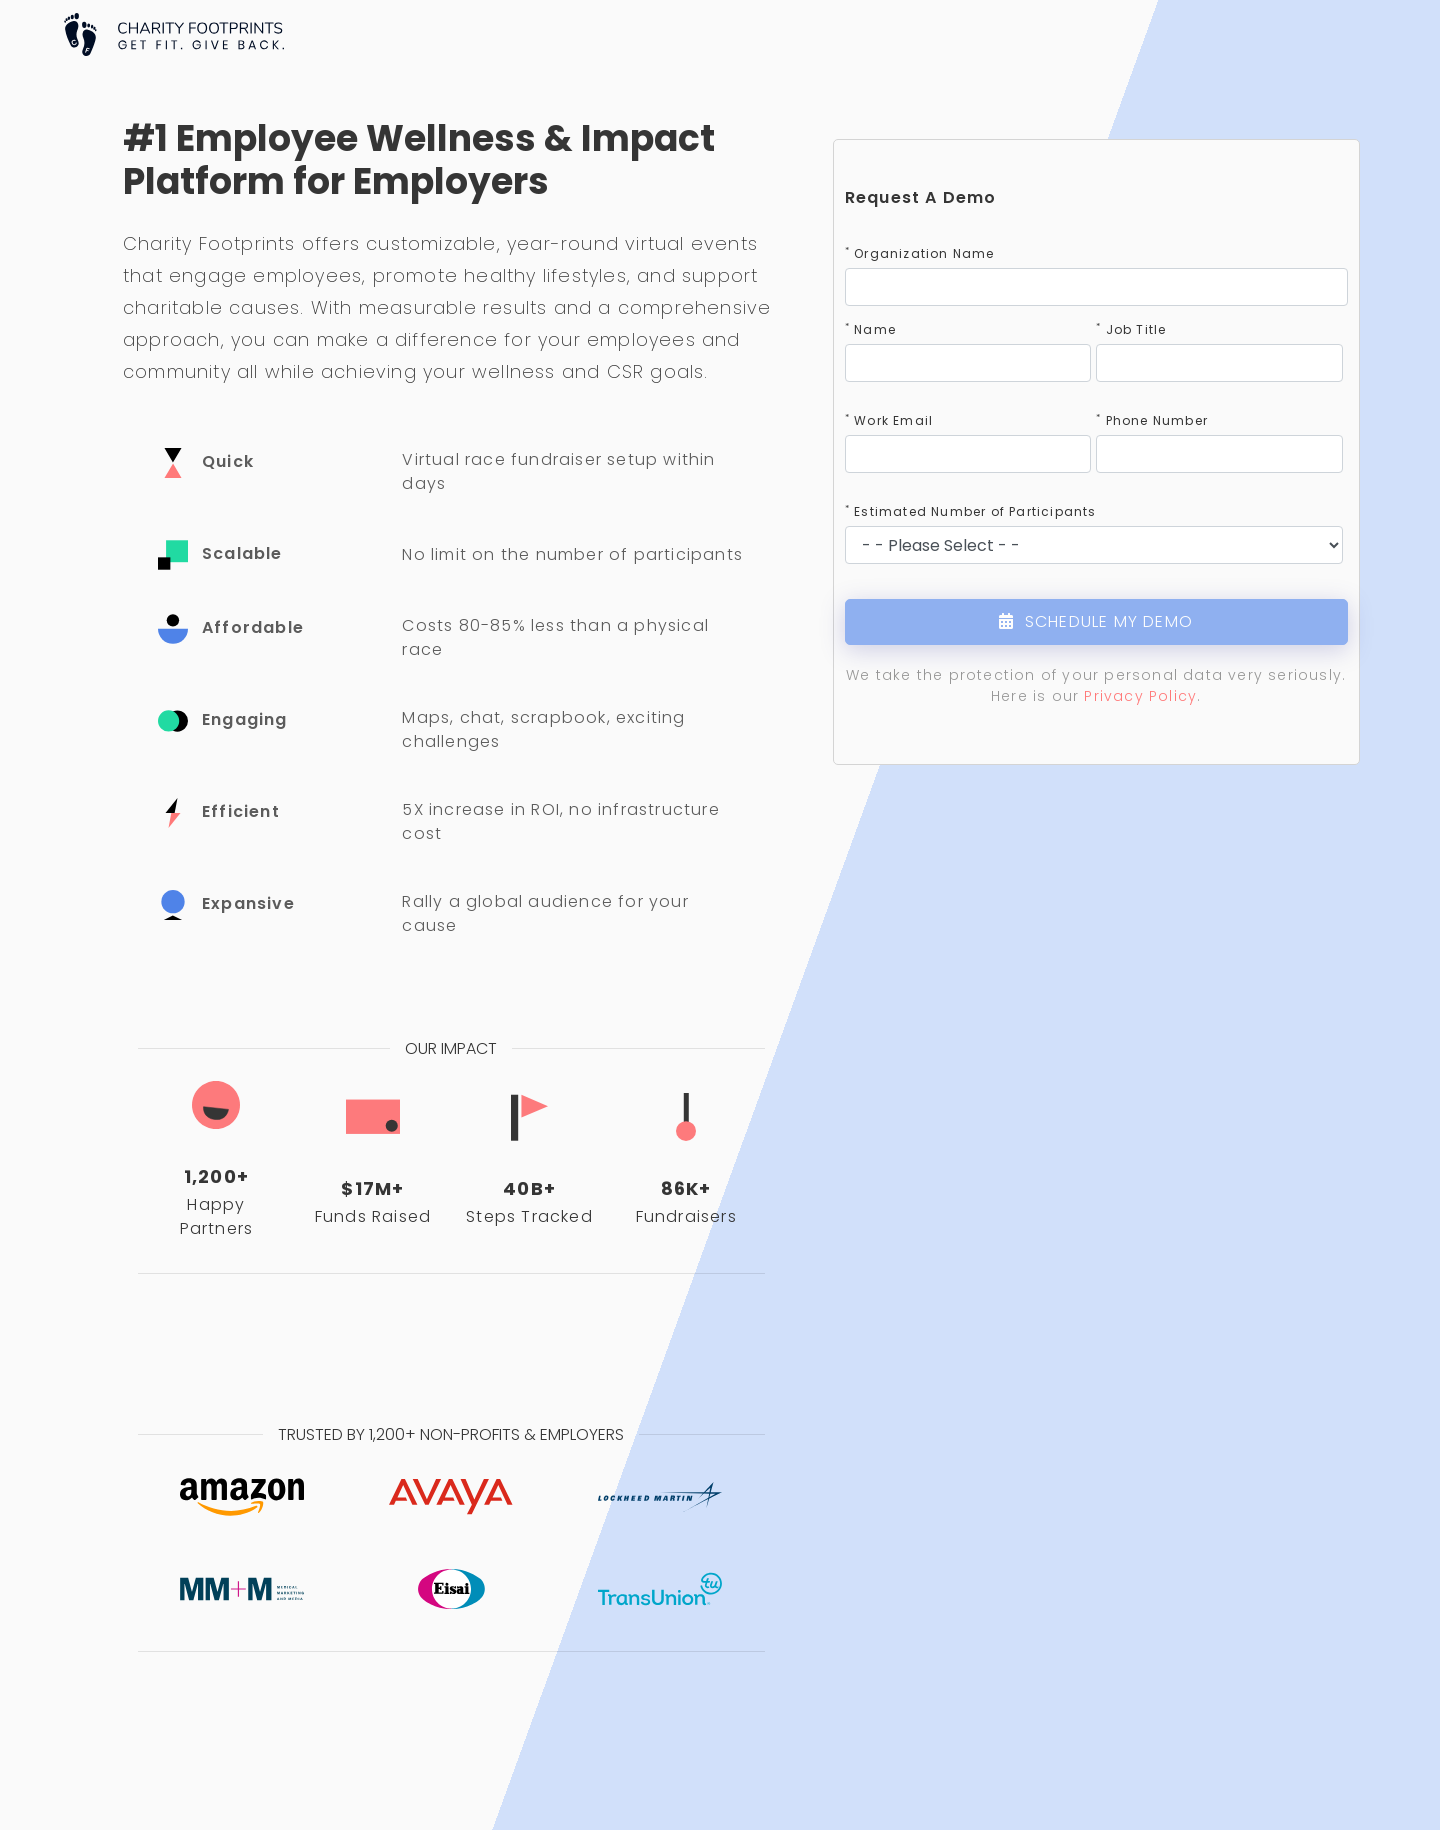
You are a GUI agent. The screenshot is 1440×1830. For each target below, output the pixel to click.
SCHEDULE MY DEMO (1096, 621)
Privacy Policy (1140, 696)
